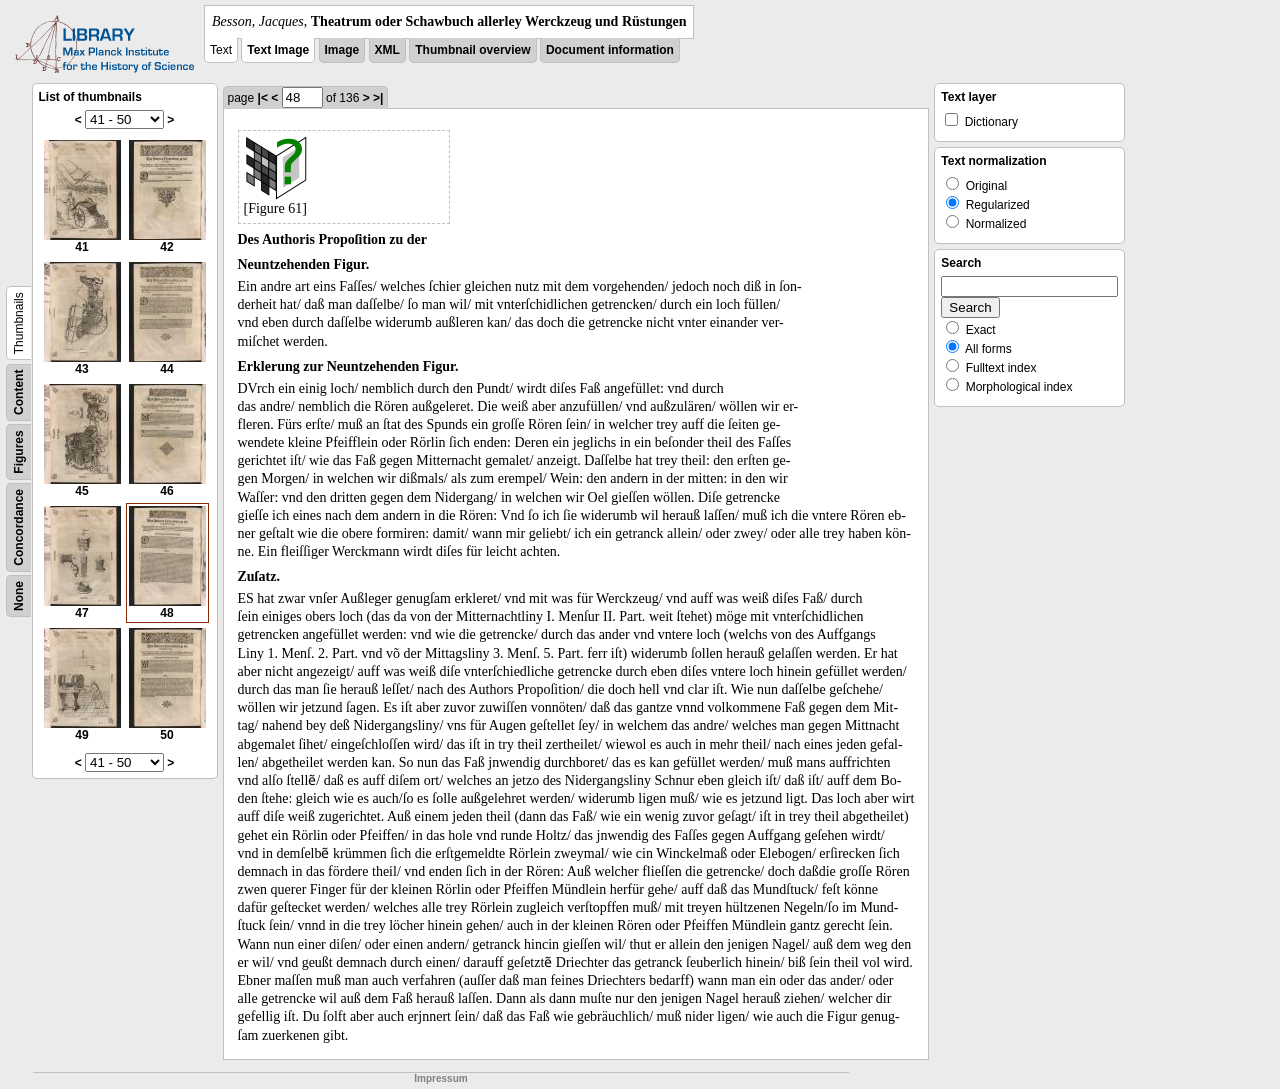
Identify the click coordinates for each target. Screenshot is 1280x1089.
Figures (19, 451)
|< (263, 98)
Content (19, 392)
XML (387, 50)
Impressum (440, 1078)
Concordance (19, 527)
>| (378, 98)
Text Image (278, 50)
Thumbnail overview (472, 50)
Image (342, 50)
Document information (610, 50)
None (19, 596)
